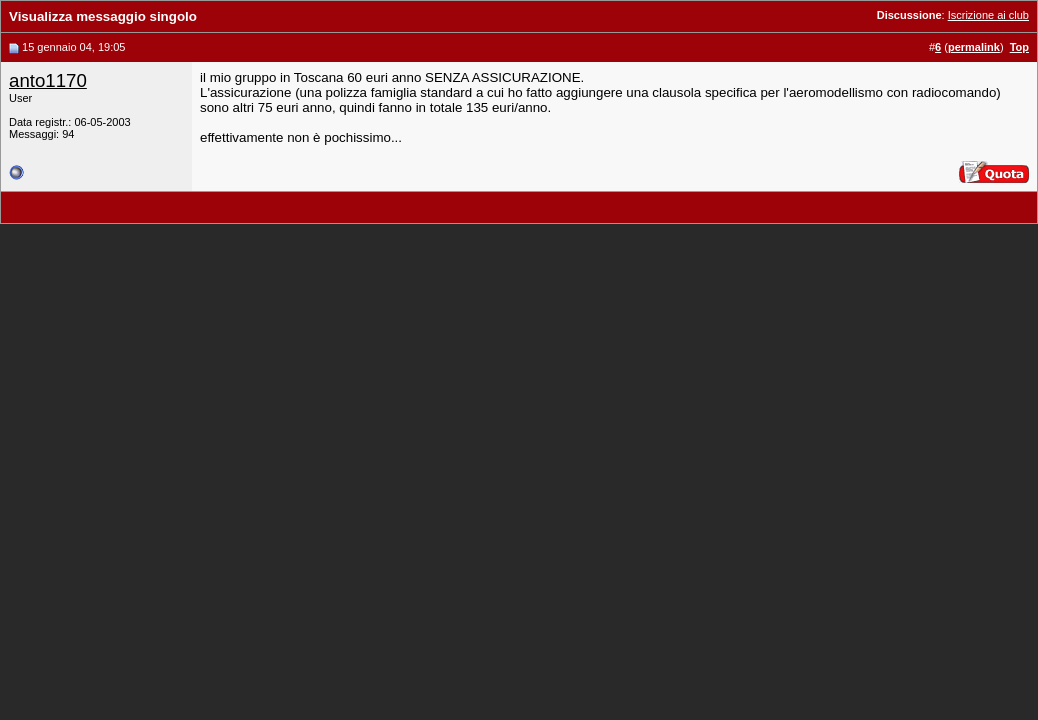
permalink (974, 47)
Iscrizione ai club (988, 15)
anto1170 (48, 80)
